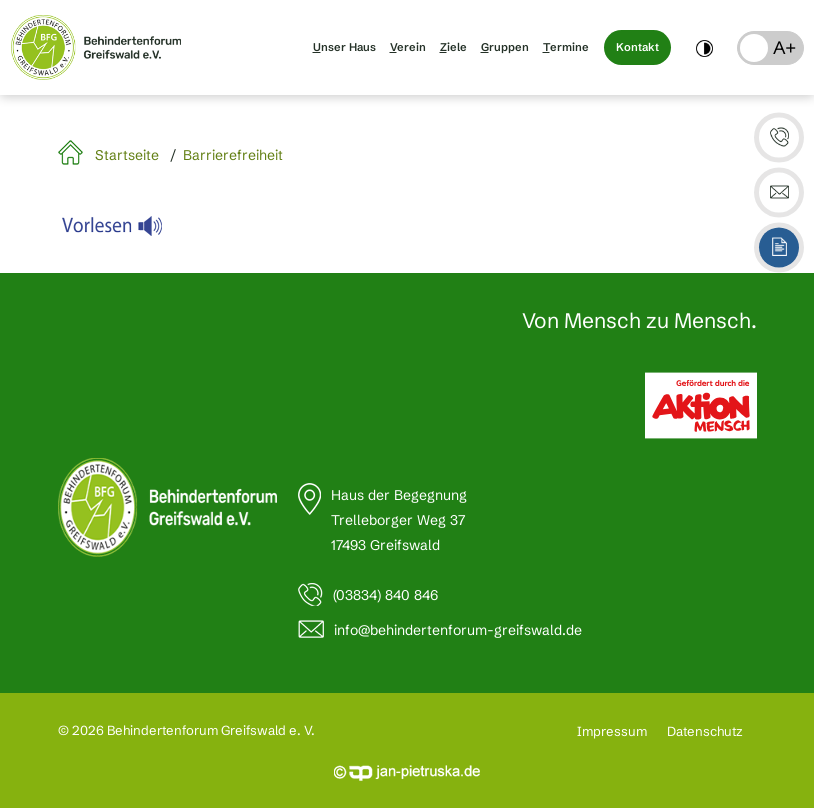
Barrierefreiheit (233, 155)
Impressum (612, 731)
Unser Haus (344, 47)
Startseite (127, 155)
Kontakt (637, 47)
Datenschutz (705, 731)
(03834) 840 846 (385, 595)
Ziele (453, 47)
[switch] (704, 47)
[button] (770, 48)
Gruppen (505, 47)
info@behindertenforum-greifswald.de (458, 630)
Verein (408, 47)
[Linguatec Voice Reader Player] (124, 231)
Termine (566, 47)
